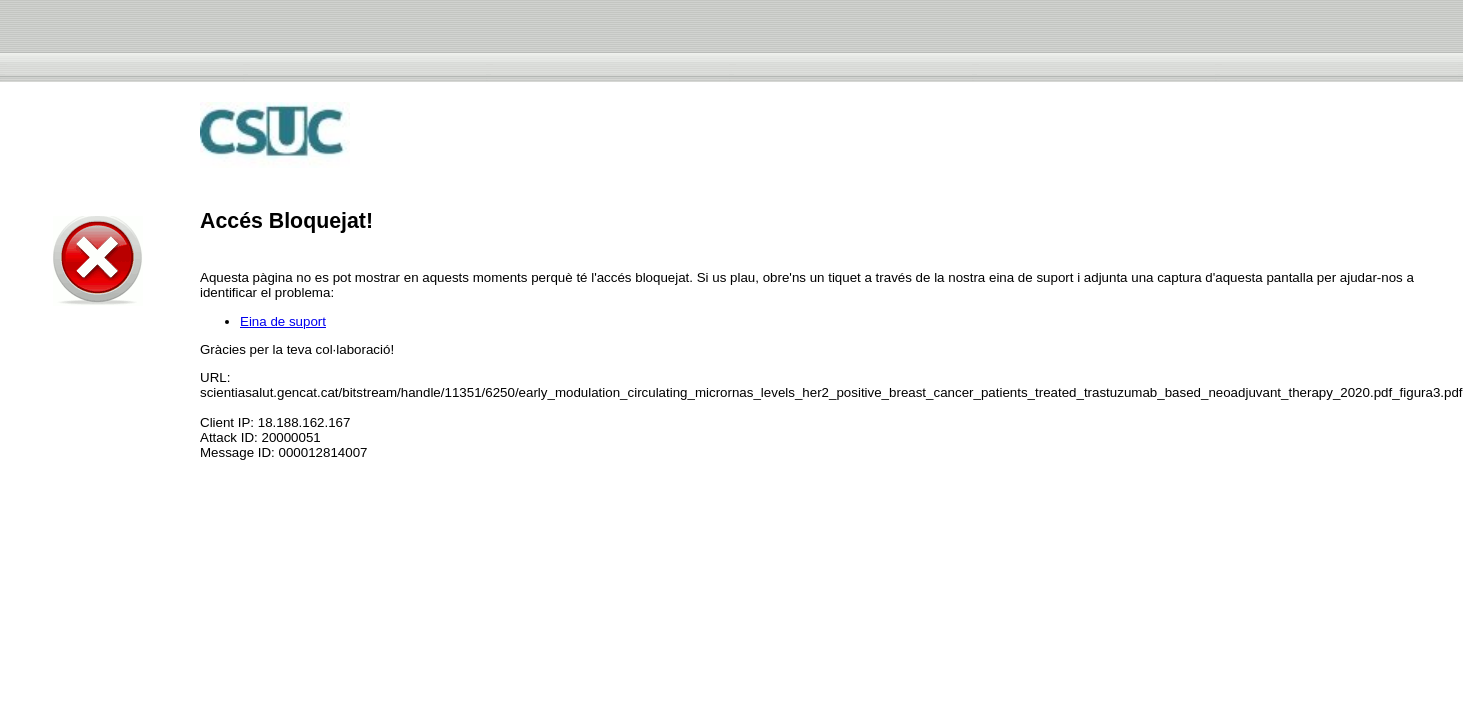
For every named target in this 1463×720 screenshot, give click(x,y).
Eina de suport (283, 321)
